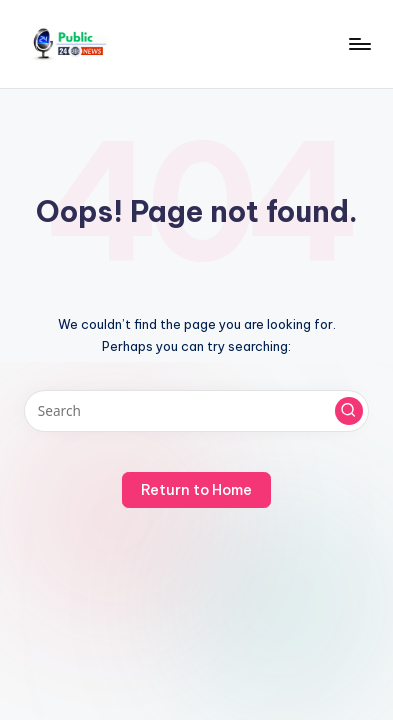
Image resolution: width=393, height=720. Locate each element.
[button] (349, 411)
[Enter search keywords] (196, 411)
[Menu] (359, 43)
